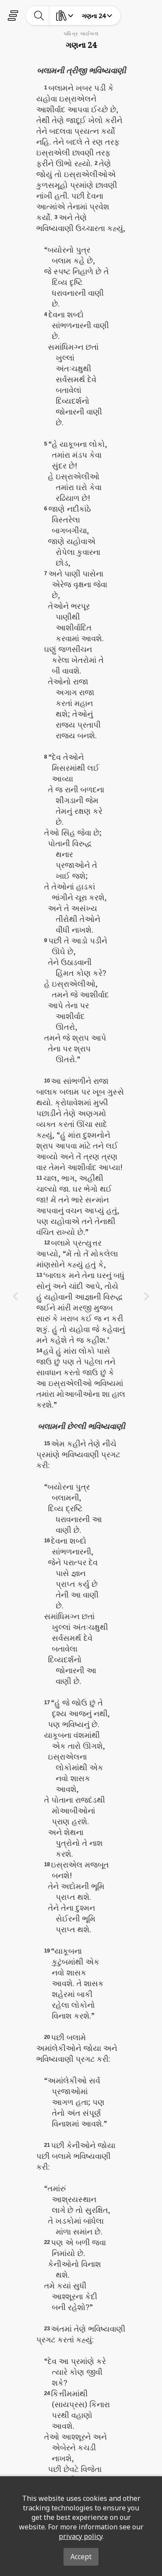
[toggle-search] (39, 15)
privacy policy (80, 2536)
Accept (81, 2556)
